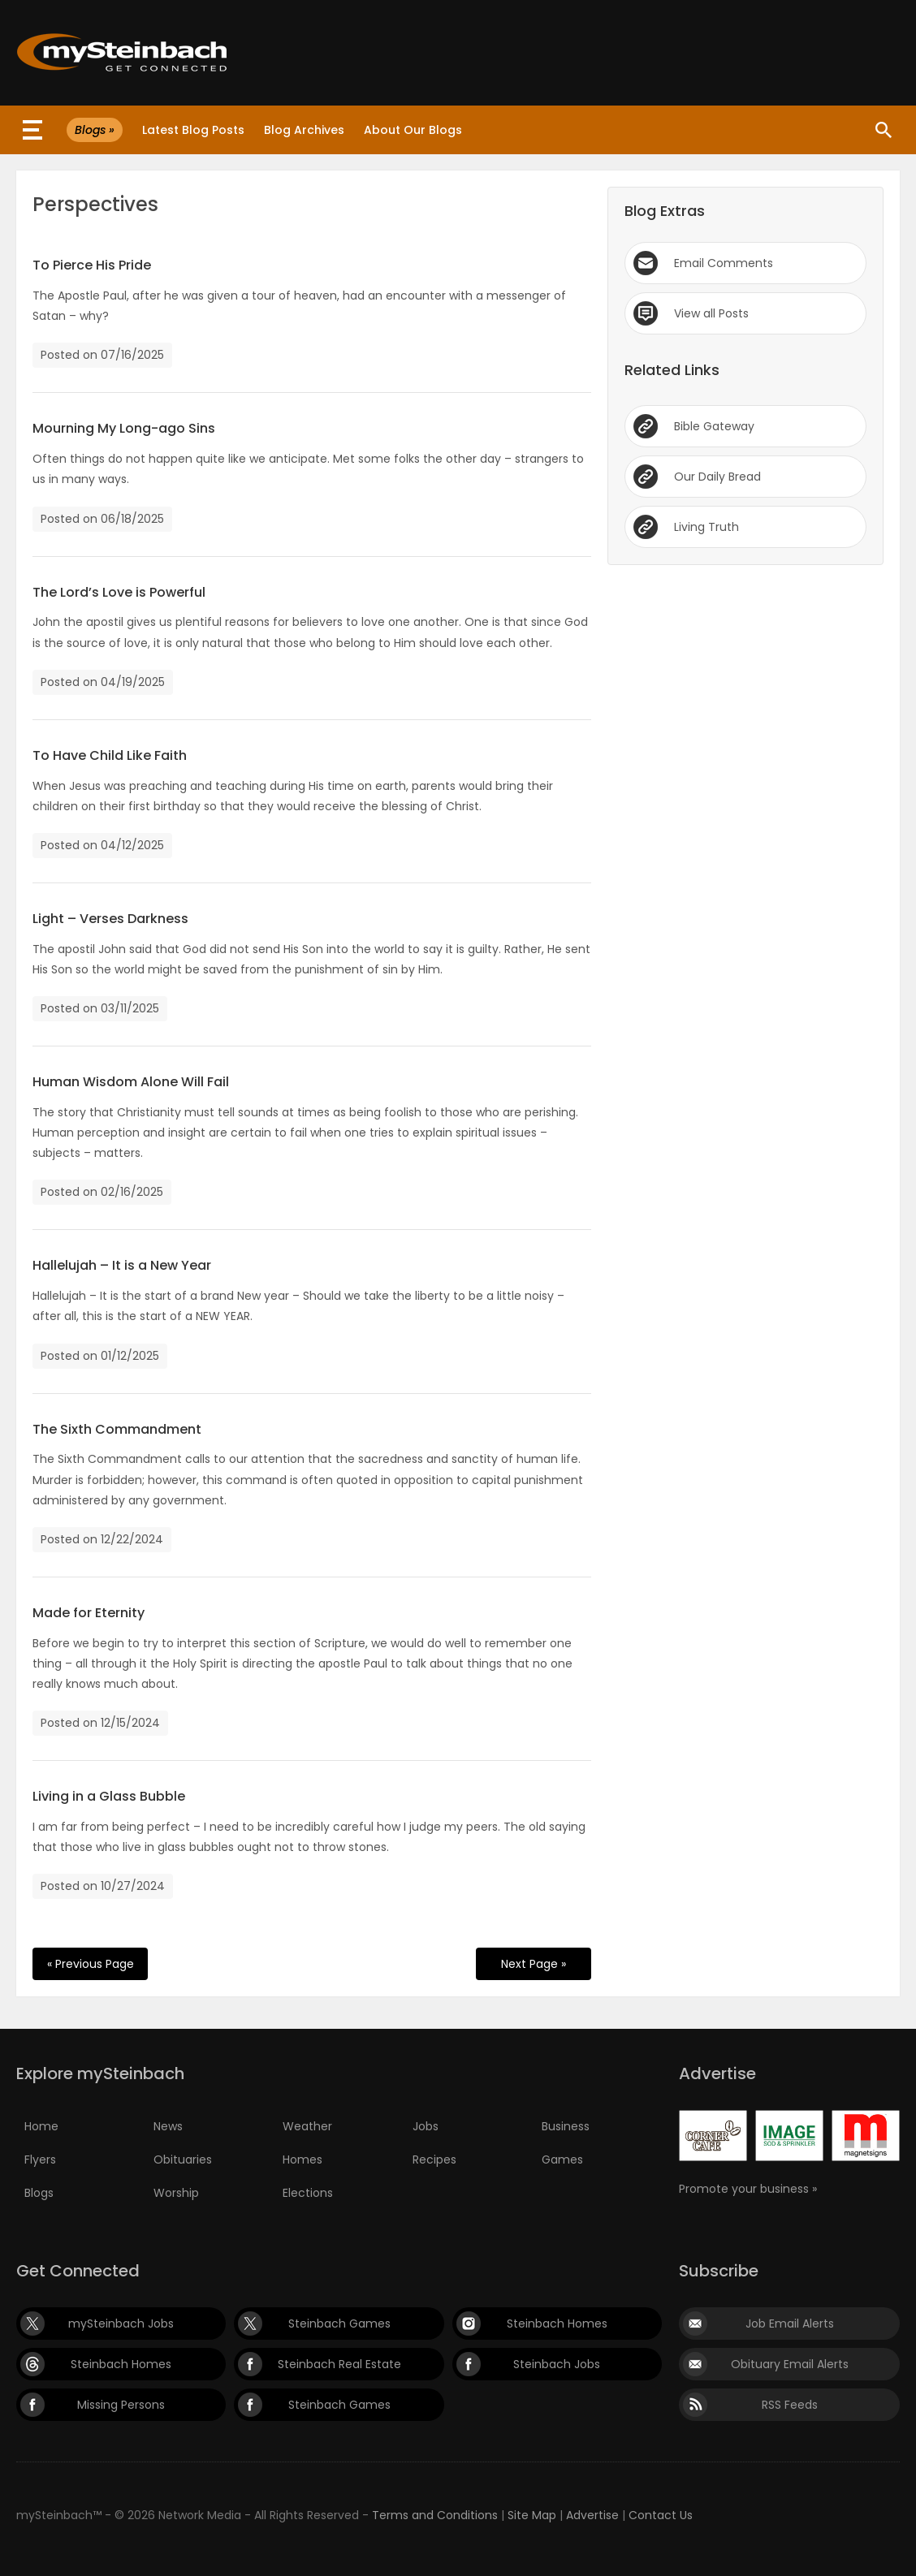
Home (41, 2126)
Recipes (434, 2159)
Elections (308, 2193)
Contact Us (661, 2515)
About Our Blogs (413, 130)
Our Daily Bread (717, 476)
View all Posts (711, 313)
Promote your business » (748, 2189)
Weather (307, 2126)
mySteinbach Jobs (121, 2323)
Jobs (426, 2126)
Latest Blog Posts (193, 130)
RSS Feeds (790, 2405)
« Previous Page (90, 1964)
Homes (302, 2159)
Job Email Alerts (789, 2323)
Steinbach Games (339, 2323)
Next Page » (533, 1964)
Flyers (40, 2159)
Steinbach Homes (557, 2323)
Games (562, 2159)
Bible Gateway (714, 426)
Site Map (532, 2515)
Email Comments (723, 263)
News (168, 2126)
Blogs (39, 2193)
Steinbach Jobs (556, 2364)
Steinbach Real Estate (339, 2364)
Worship (176, 2193)
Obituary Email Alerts (790, 2364)
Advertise (592, 2515)
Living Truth (706, 527)
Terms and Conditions (435, 2515)
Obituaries (182, 2159)
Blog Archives (304, 130)
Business (566, 2126)
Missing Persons (121, 2405)
